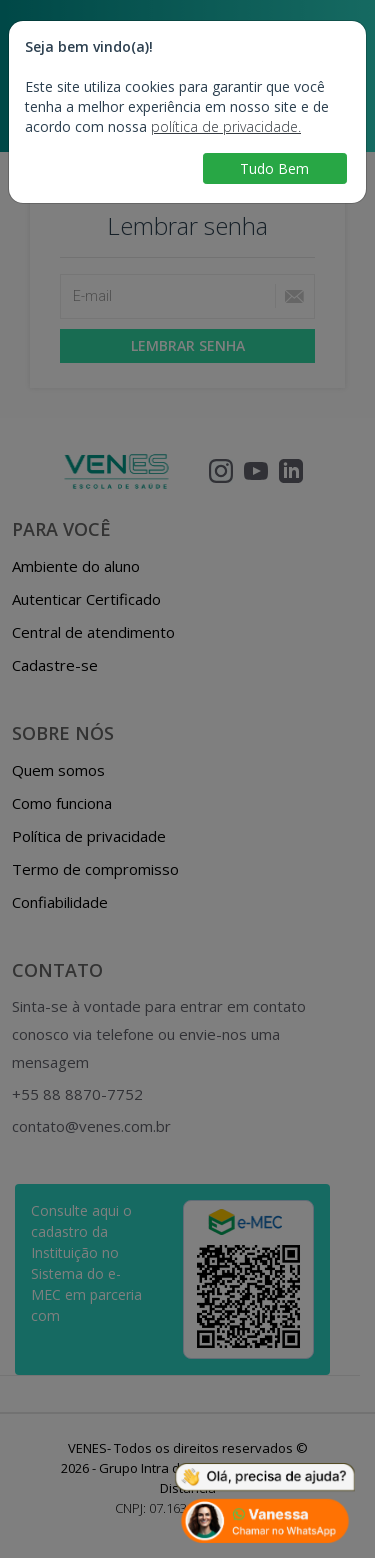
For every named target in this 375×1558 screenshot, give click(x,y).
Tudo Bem (274, 168)
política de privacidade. (226, 126)
